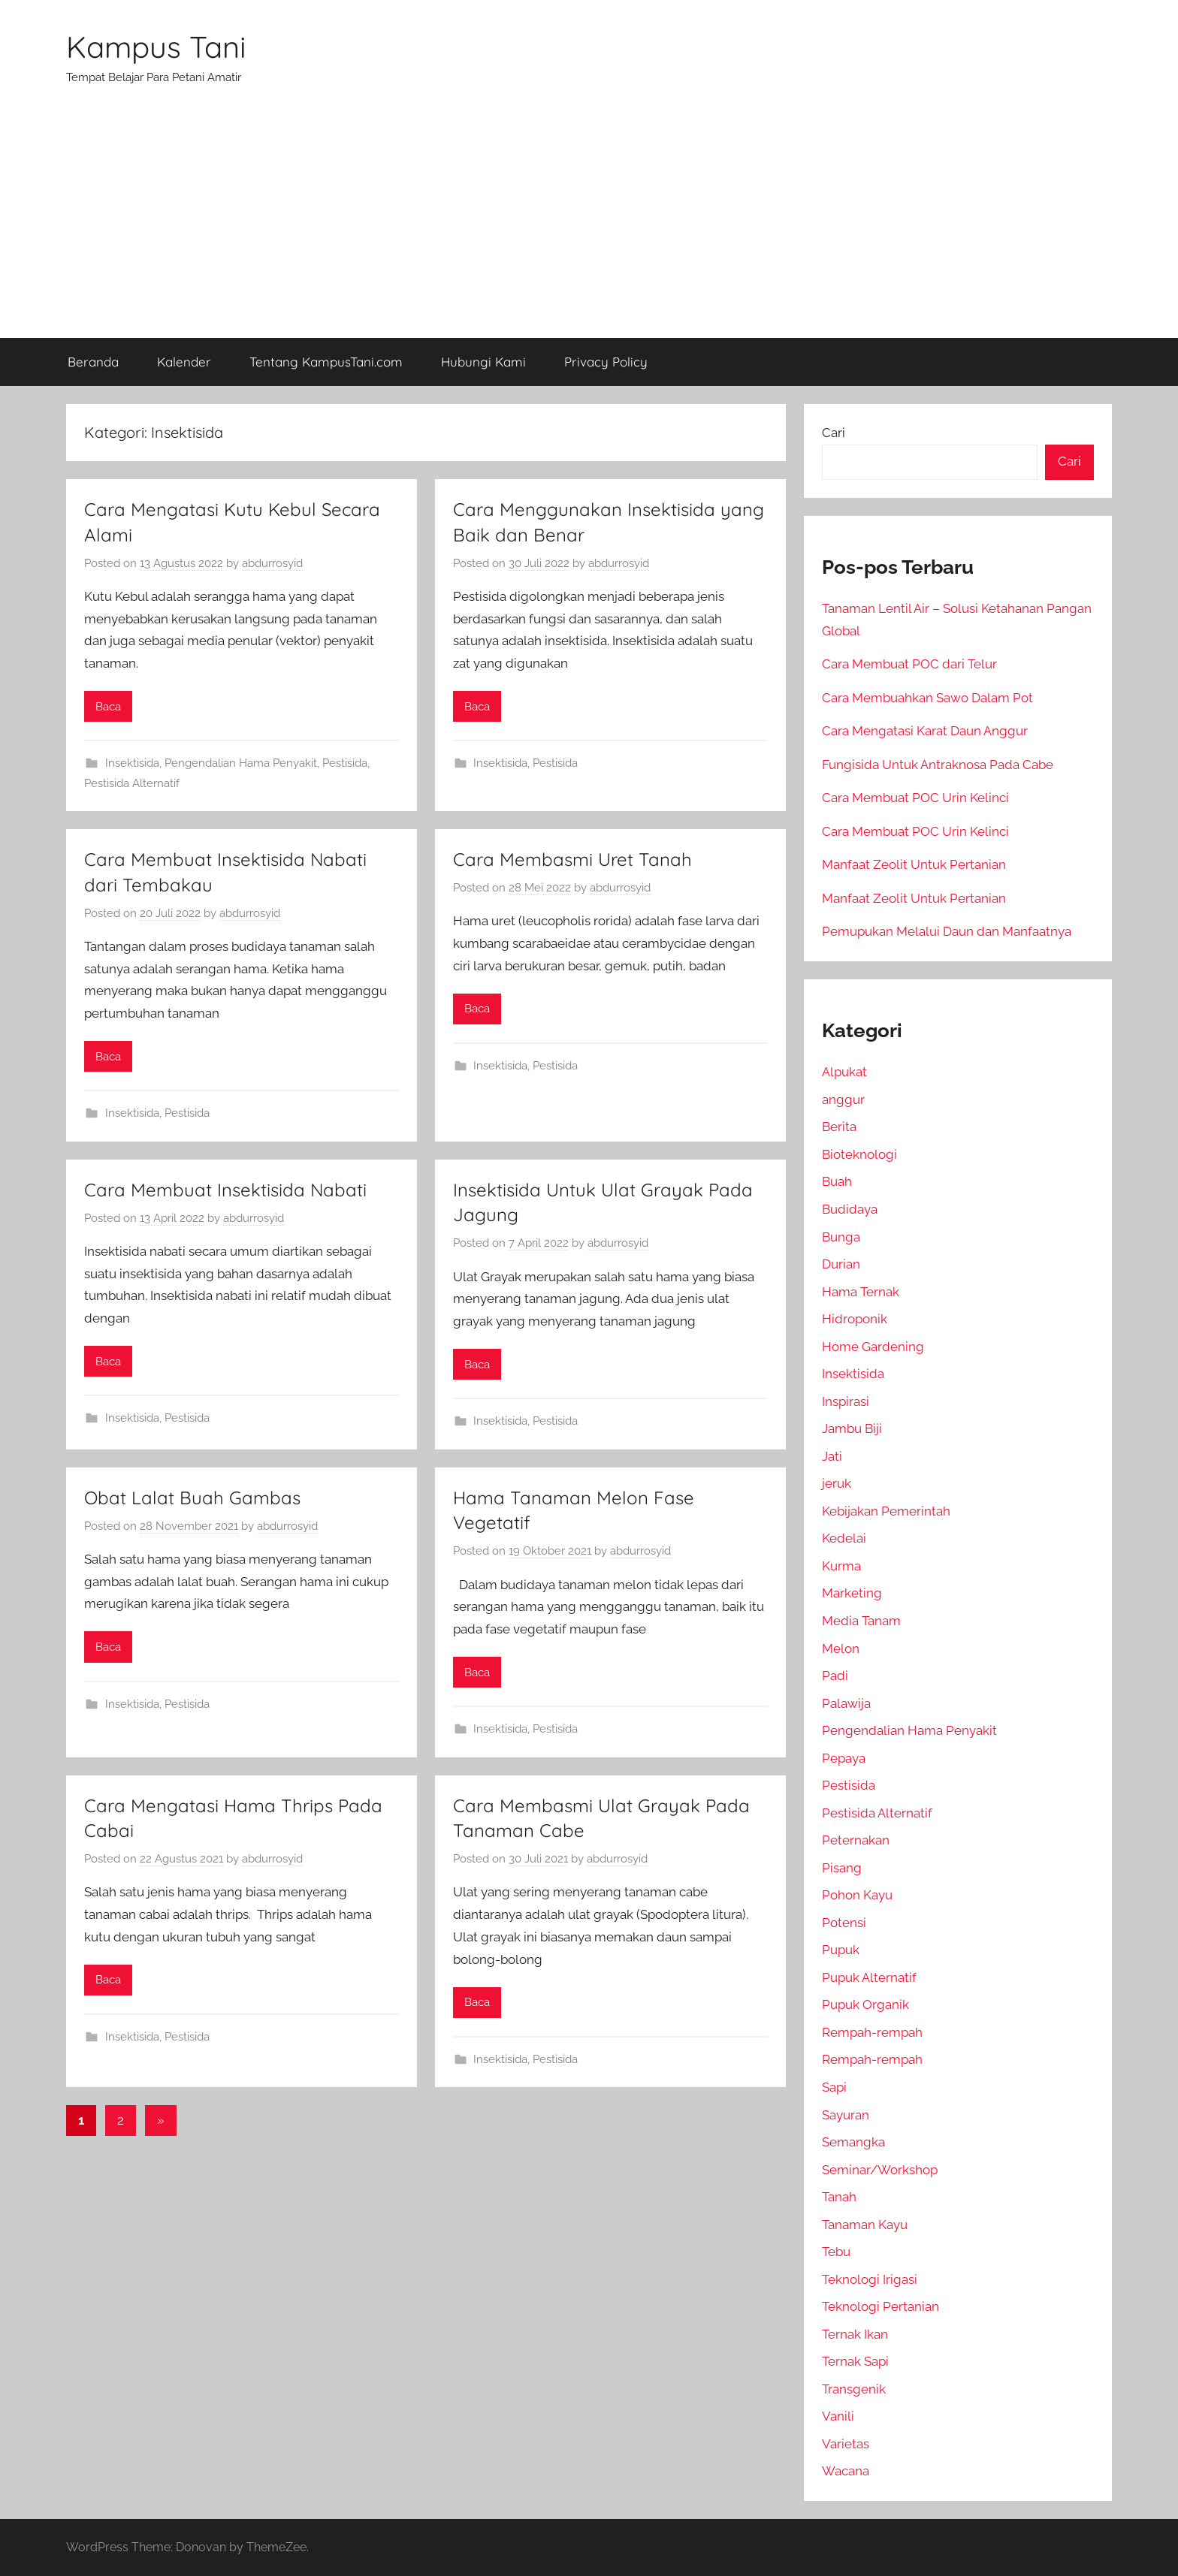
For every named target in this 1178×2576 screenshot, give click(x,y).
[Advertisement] (589, 225)
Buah (837, 1181)
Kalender (184, 362)
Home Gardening (873, 1346)
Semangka (853, 2141)
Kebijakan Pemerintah (886, 1511)
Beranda (93, 362)
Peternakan (856, 1840)
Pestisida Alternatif (132, 783)
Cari (833, 432)
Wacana (845, 2470)
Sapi (834, 2087)
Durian (841, 1263)
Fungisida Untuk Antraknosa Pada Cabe (937, 764)
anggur (843, 1099)
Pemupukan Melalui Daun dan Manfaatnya (946, 931)
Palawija (846, 1703)
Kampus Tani (156, 46)
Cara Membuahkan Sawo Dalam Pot (927, 697)
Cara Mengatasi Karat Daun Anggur (925, 730)
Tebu (836, 2251)
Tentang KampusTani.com (326, 362)
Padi (835, 1675)
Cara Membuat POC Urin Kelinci (915, 797)
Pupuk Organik (865, 2004)
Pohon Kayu (857, 1894)
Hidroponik (854, 1318)
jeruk (836, 1483)
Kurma (841, 1565)
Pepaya (843, 1758)
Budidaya (849, 1209)
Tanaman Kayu (865, 2224)
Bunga (841, 1236)
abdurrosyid (272, 563)
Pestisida (344, 763)
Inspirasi (845, 1401)
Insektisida (132, 763)
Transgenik (854, 2389)
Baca (108, 706)
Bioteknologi (859, 1154)
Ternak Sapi (855, 2361)
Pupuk (840, 1949)
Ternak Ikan (855, 2334)
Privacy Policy (606, 362)
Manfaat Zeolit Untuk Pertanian (914, 864)
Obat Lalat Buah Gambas (192, 1497)
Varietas (845, 2443)
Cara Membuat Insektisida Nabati (225, 1189)
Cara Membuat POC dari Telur (909, 663)
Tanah (839, 2196)
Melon (840, 1648)
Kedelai (844, 1538)
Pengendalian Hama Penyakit (241, 763)
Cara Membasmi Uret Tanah (572, 859)
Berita (839, 1126)
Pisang (842, 1867)
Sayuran (845, 2114)
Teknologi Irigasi (869, 2279)
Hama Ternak (860, 1291)
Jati (832, 1456)
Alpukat (844, 1071)
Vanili (838, 2416)
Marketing (852, 1592)
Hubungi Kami (483, 362)
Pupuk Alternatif (869, 1977)
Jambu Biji (852, 1428)
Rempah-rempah (872, 2032)
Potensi (844, 1922)
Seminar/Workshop (880, 2169)
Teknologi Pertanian (880, 2306)
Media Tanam (861, 1620)
